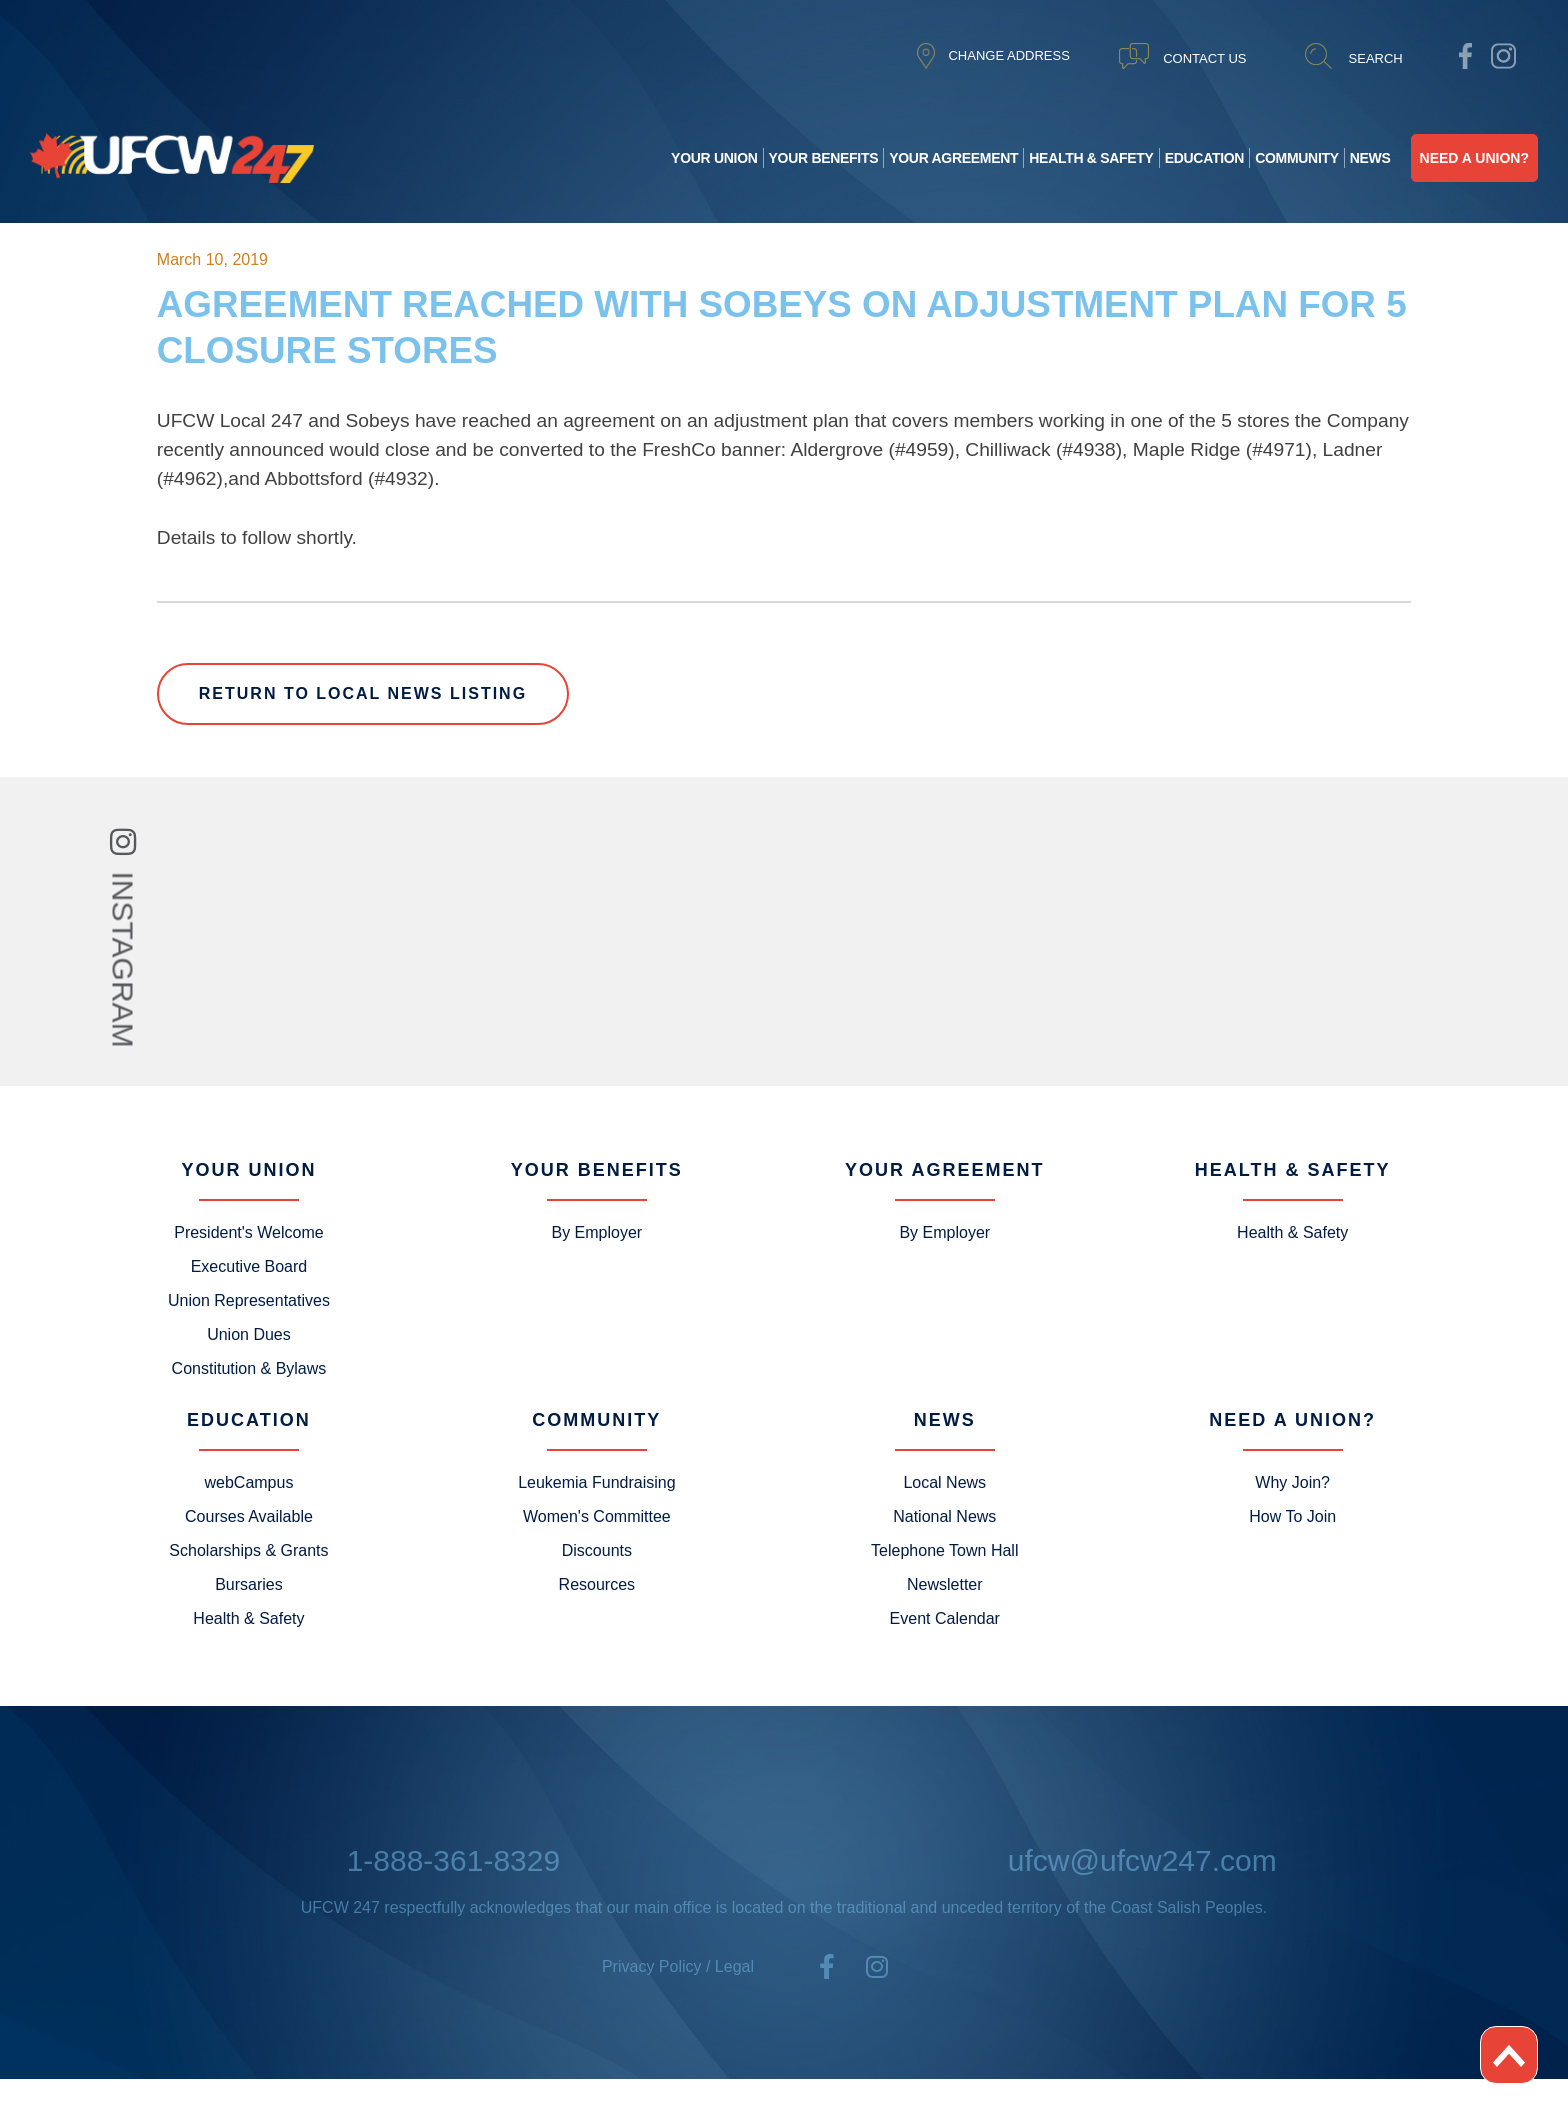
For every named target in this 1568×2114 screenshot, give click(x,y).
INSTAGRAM (123, 959)
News (1370, 158)
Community (1297, 158)
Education (1204, 158)
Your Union (714, 158)
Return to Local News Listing (363, 693)
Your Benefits (824, 158)
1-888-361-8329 (454, 1860)
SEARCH (1376, 58)
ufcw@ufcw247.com (1142, 1860)
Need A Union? (1474, 158)
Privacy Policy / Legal (678, 1966)
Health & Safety (1091, 158)
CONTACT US (1204, 58)
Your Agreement (953, 158)
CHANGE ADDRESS (1008, 55)
